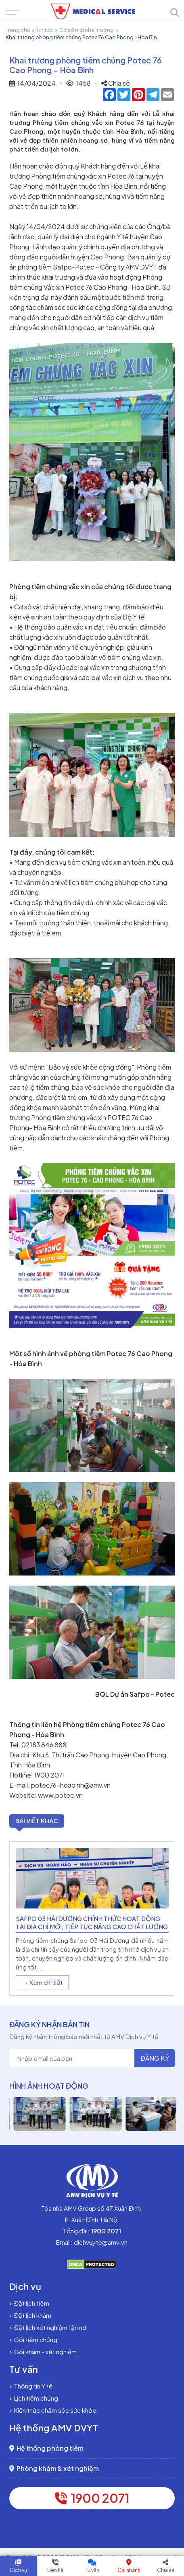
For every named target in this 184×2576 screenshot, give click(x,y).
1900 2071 (92, 2498)
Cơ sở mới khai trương (86, 30)
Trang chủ (18, 30)
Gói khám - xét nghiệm (43, 2351)
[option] (92, 1918)
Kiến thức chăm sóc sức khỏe (52, 2410)
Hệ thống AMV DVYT (53, 2427)
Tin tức (44, 30)
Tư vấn (92, 2570)
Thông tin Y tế (30, 2386)
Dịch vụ (18, 2570)
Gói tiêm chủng (33, 2339)
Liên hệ (55, 2570)
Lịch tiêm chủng (33, 2398)
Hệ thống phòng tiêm (46, 2448)
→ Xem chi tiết (42, 1982)
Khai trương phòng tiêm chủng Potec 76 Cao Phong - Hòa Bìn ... (83, 37)
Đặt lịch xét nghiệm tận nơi (48, 2327)
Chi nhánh (128, 2570)
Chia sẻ (165, 2570)
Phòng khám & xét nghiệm (54, 2468)
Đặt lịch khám (30, 2315)
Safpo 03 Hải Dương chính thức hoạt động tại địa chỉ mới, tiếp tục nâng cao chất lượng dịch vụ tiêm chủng (92, 1926)
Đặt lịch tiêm (29, 2303)
